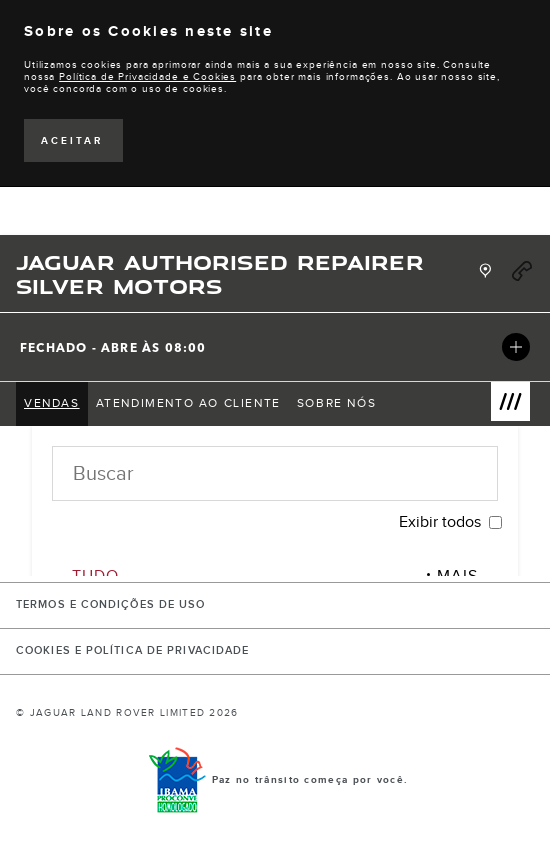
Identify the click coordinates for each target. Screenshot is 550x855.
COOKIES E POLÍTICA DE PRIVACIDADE (132, 651)
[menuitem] (52, 404)
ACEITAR (72, 141)
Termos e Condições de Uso (111, 605)
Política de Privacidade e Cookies (147, 77)
